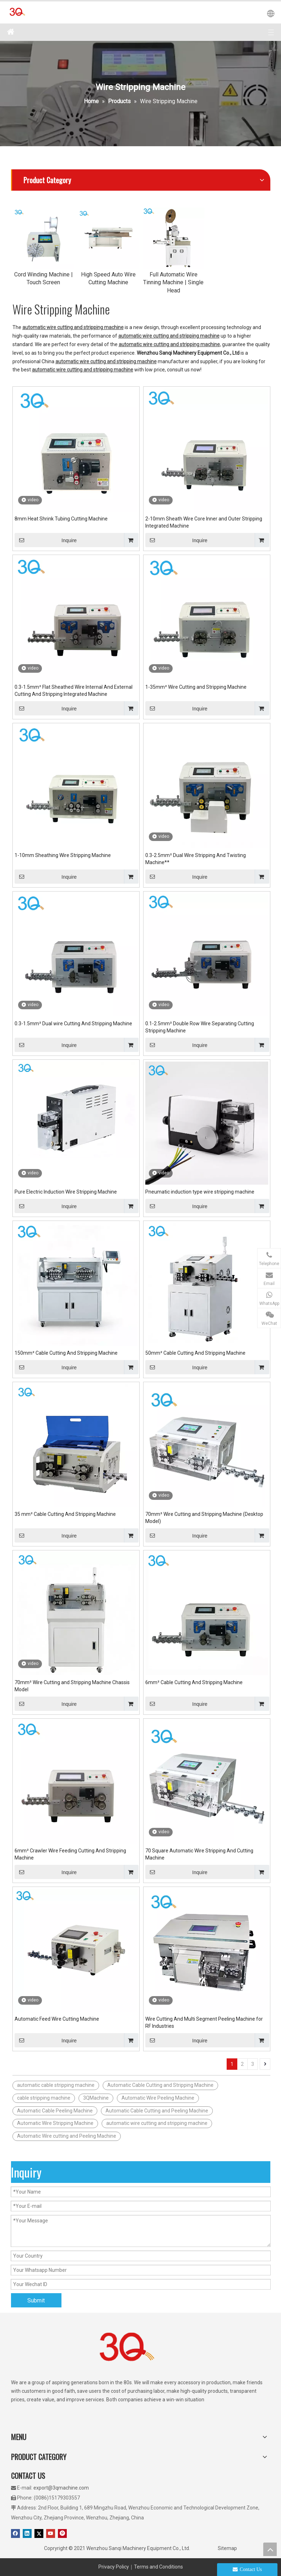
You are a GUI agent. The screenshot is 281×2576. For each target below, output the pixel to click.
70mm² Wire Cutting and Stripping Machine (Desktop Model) (204, 1517)
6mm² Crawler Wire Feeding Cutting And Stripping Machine (70, 1854)
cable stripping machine (43, 2098)
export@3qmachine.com (61, 2488)
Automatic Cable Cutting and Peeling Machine (157, 2111)
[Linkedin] (27, 2533)
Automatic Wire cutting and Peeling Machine (66, 2136)
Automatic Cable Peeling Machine (55, 2111)
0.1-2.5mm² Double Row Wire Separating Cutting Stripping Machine (199, 1027)
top (270, 2549)
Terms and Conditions (158, 2567)
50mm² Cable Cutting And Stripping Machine (195, 1353)
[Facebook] (15, 2533)
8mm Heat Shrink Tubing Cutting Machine (61, 519)
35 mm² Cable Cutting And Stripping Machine (65, 1514)
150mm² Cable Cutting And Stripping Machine (66, 1353)
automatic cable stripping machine (55, 2085)
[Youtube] (50, 2533)
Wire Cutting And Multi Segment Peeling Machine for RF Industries (204, 2022)
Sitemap (227, 2548)
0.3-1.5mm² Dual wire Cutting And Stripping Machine (73, 1023)
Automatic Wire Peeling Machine (157, 2098)
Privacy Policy (113, 2567)
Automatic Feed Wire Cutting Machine (57, 2019)
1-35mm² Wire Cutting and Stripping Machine (196, 687)
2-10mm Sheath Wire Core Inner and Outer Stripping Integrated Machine (203, 522)
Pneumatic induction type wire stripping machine (199, 1192)
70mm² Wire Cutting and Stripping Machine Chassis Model (72, 1686)
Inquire (46, 540)
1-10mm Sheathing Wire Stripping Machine (63, 855)
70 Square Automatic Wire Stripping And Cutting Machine (199, 1854)
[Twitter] (38, 2533)
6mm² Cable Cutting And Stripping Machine (194, 1682)
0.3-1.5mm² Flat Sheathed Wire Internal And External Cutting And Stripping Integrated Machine (74, 690)
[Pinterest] (62, 2533)
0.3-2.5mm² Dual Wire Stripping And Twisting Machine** (195, 858)
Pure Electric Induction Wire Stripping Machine (66, 1192)
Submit (36, 2300)
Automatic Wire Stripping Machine (55, 2123)
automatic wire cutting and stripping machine (156, 2123)
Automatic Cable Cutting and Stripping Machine (160, 2085)
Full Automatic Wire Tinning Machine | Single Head (173, 282)
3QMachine (96, 2098)
